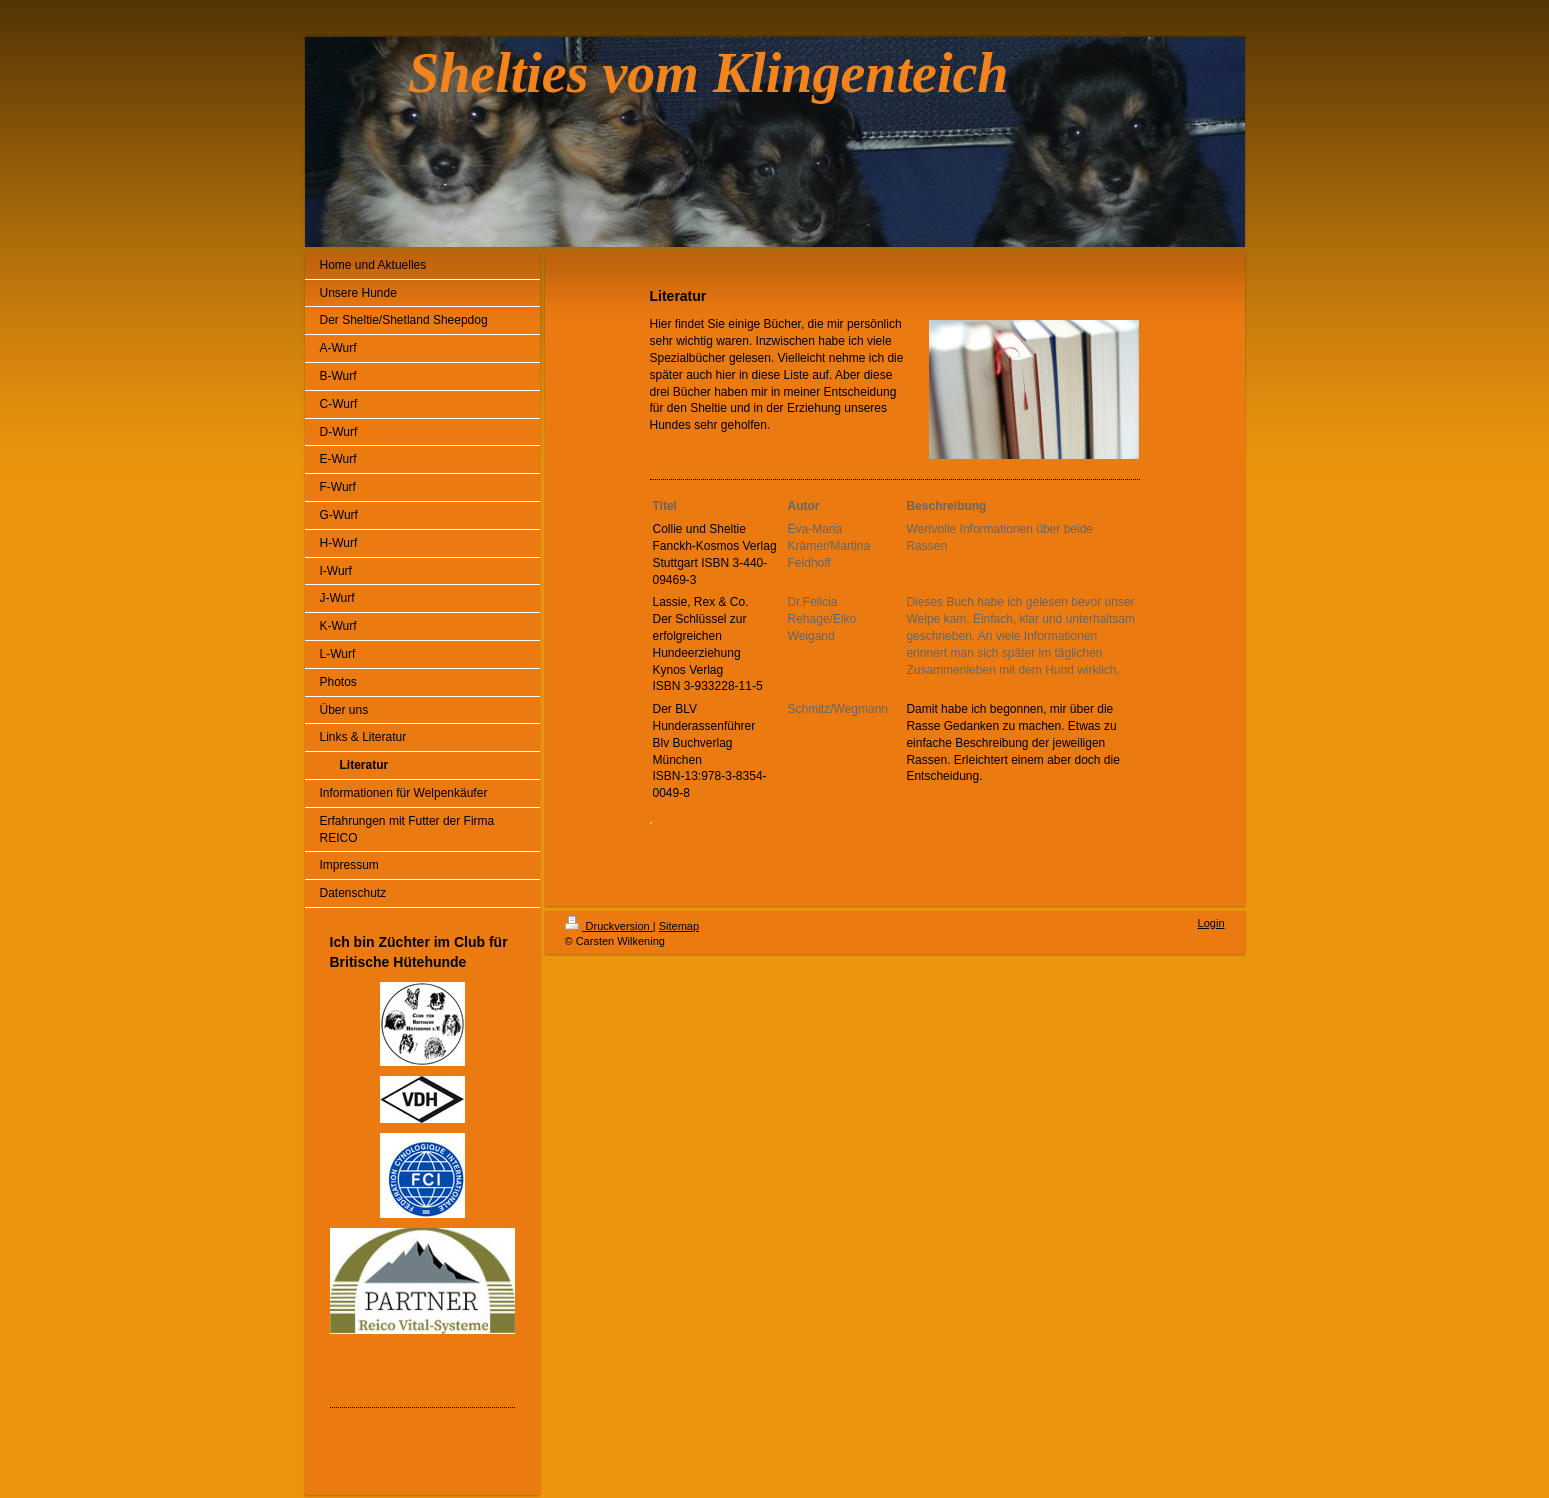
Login (1211, 923)
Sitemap (679, 926)
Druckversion (609, 926)
